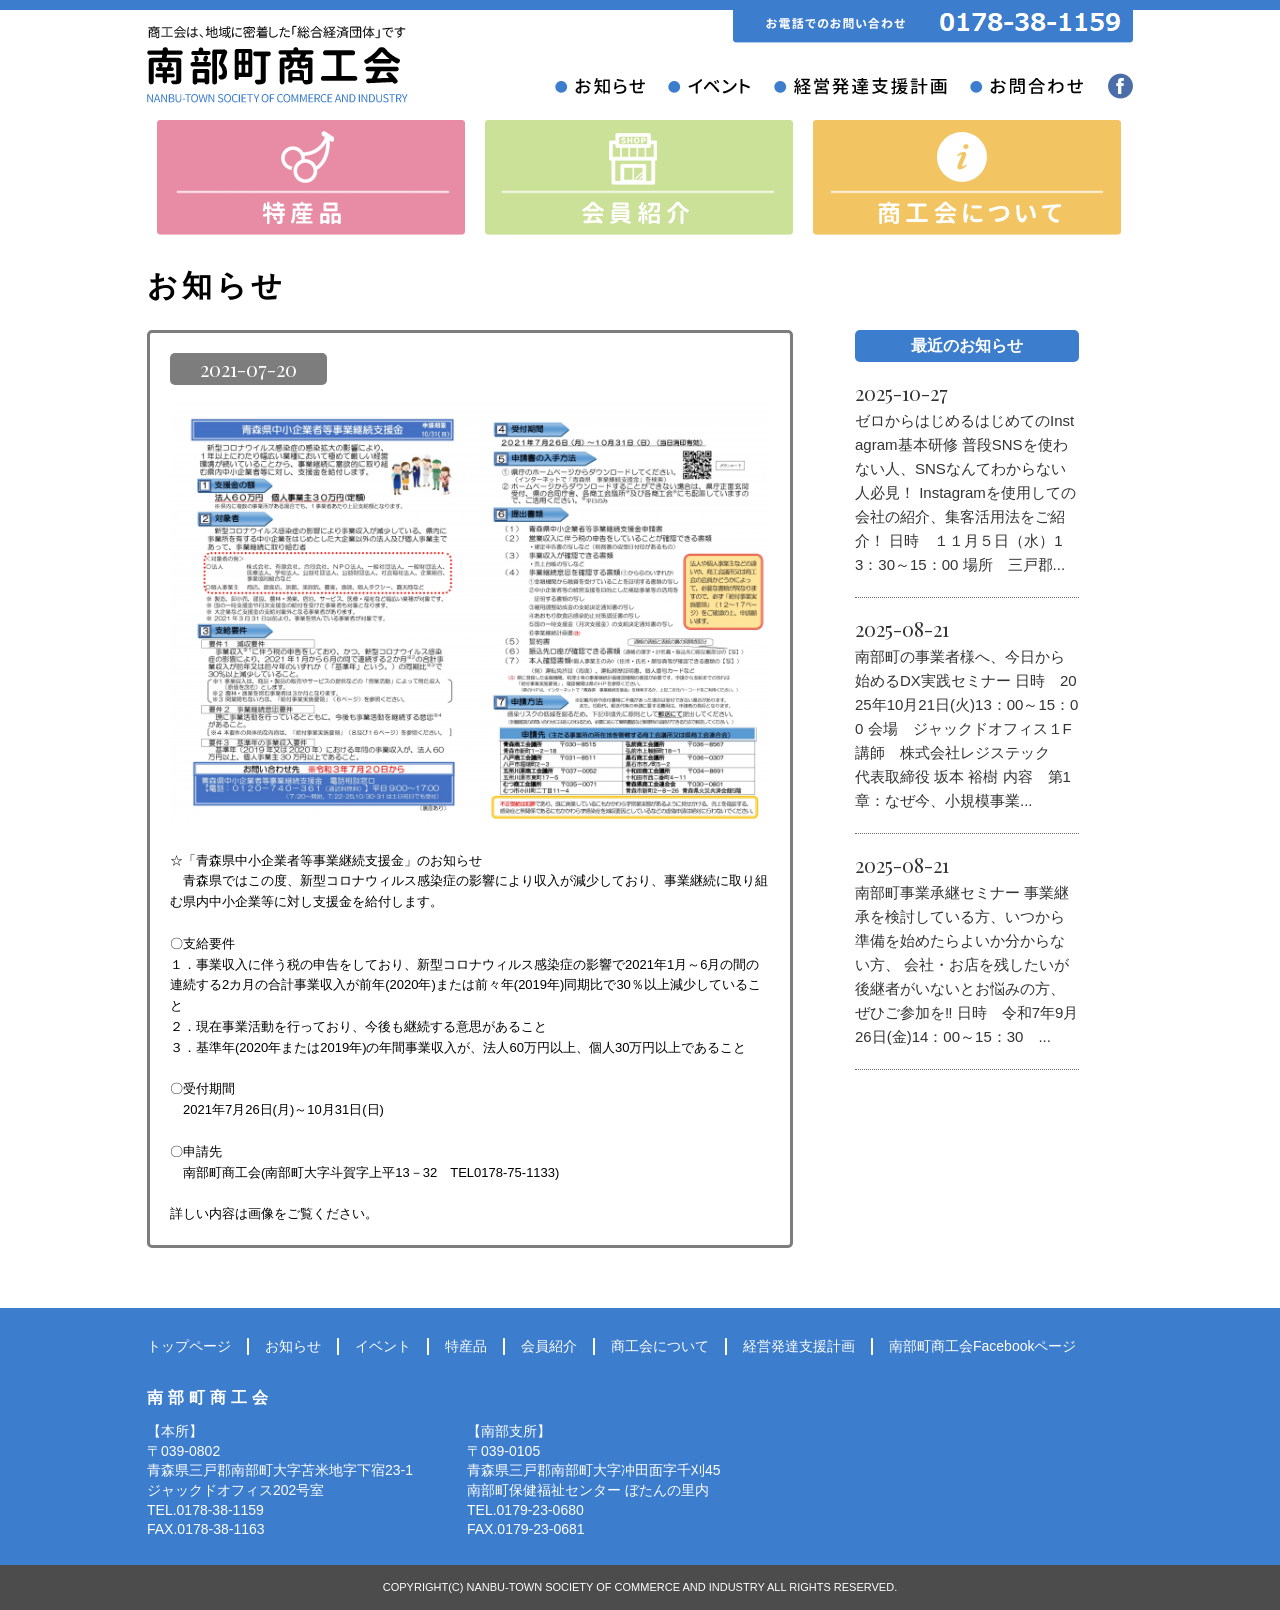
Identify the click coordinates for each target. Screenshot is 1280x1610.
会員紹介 (549, 1346)
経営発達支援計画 (799, 1346)
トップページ (189, 1346)
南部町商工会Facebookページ (982, 1346)
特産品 (466, 1346)
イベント (383, 1346)
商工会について (660, 1346)
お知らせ (293, 1346)
